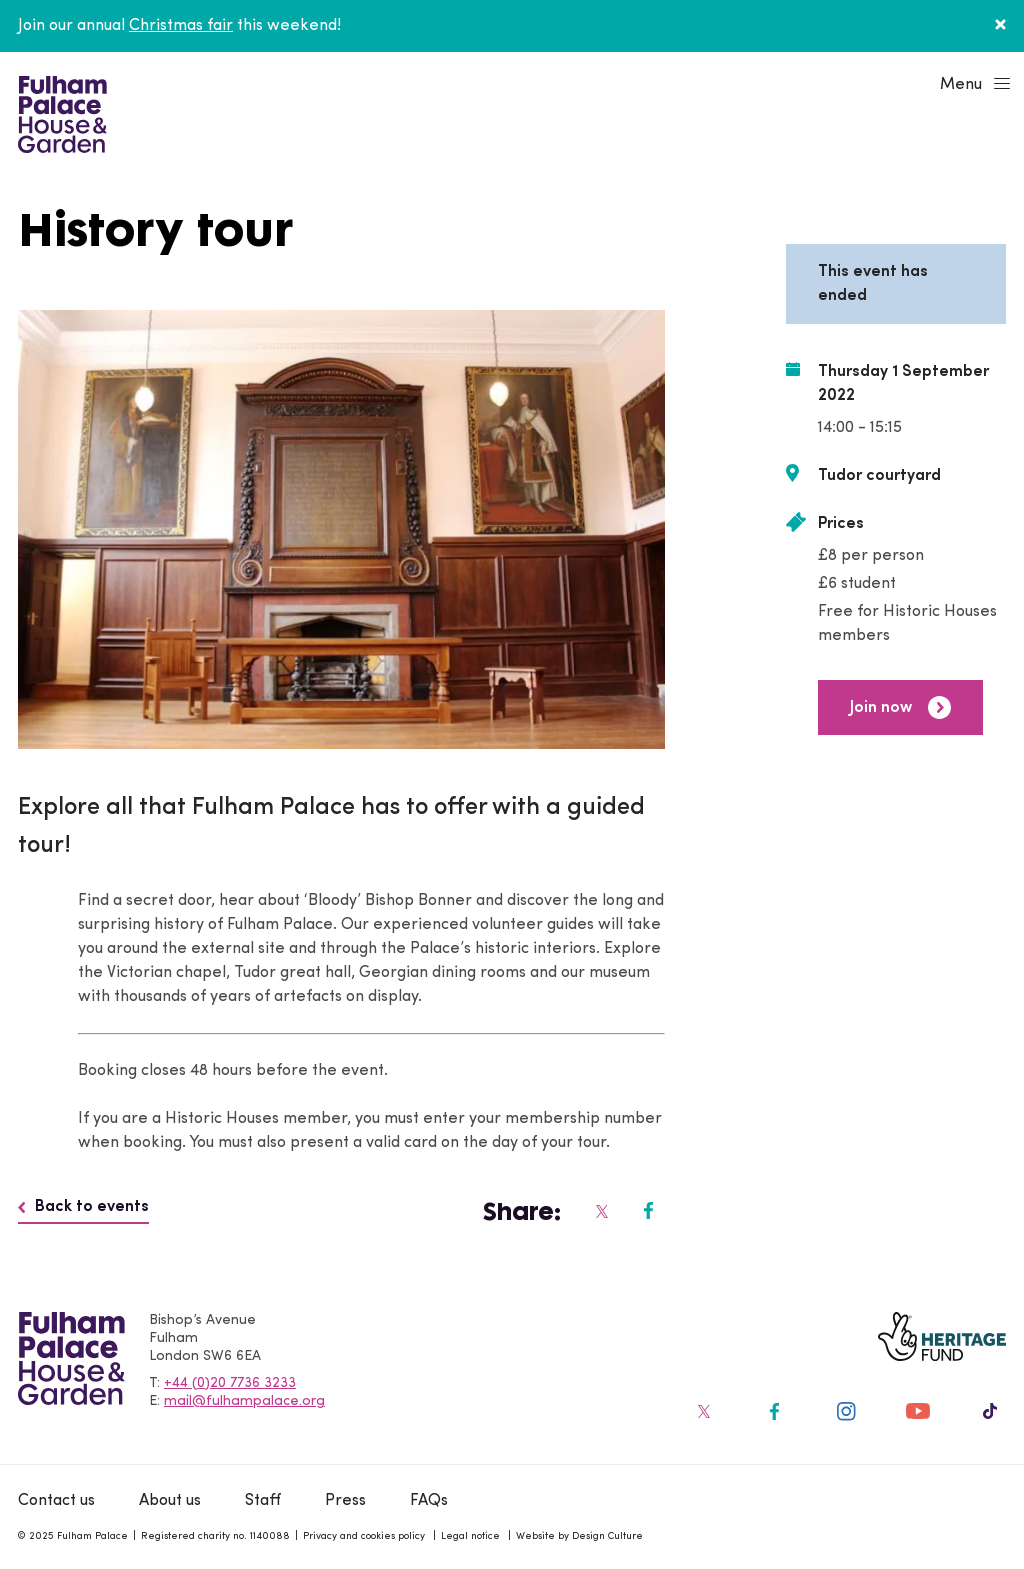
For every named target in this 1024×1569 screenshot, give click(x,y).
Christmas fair (181, 26)
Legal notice (470, 1536)
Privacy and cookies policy (364, 1536)
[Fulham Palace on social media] (601, 1211)
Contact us (56, 1501)
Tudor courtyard (879, 476)
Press (345, 1501)
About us (170, 1501)
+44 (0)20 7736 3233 (230, 1383)
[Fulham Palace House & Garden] (59, 112)
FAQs (429, 1501)
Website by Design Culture (579, 1536)
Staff (263, 1501)
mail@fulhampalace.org (244, 1401)
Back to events (83, 1207)
